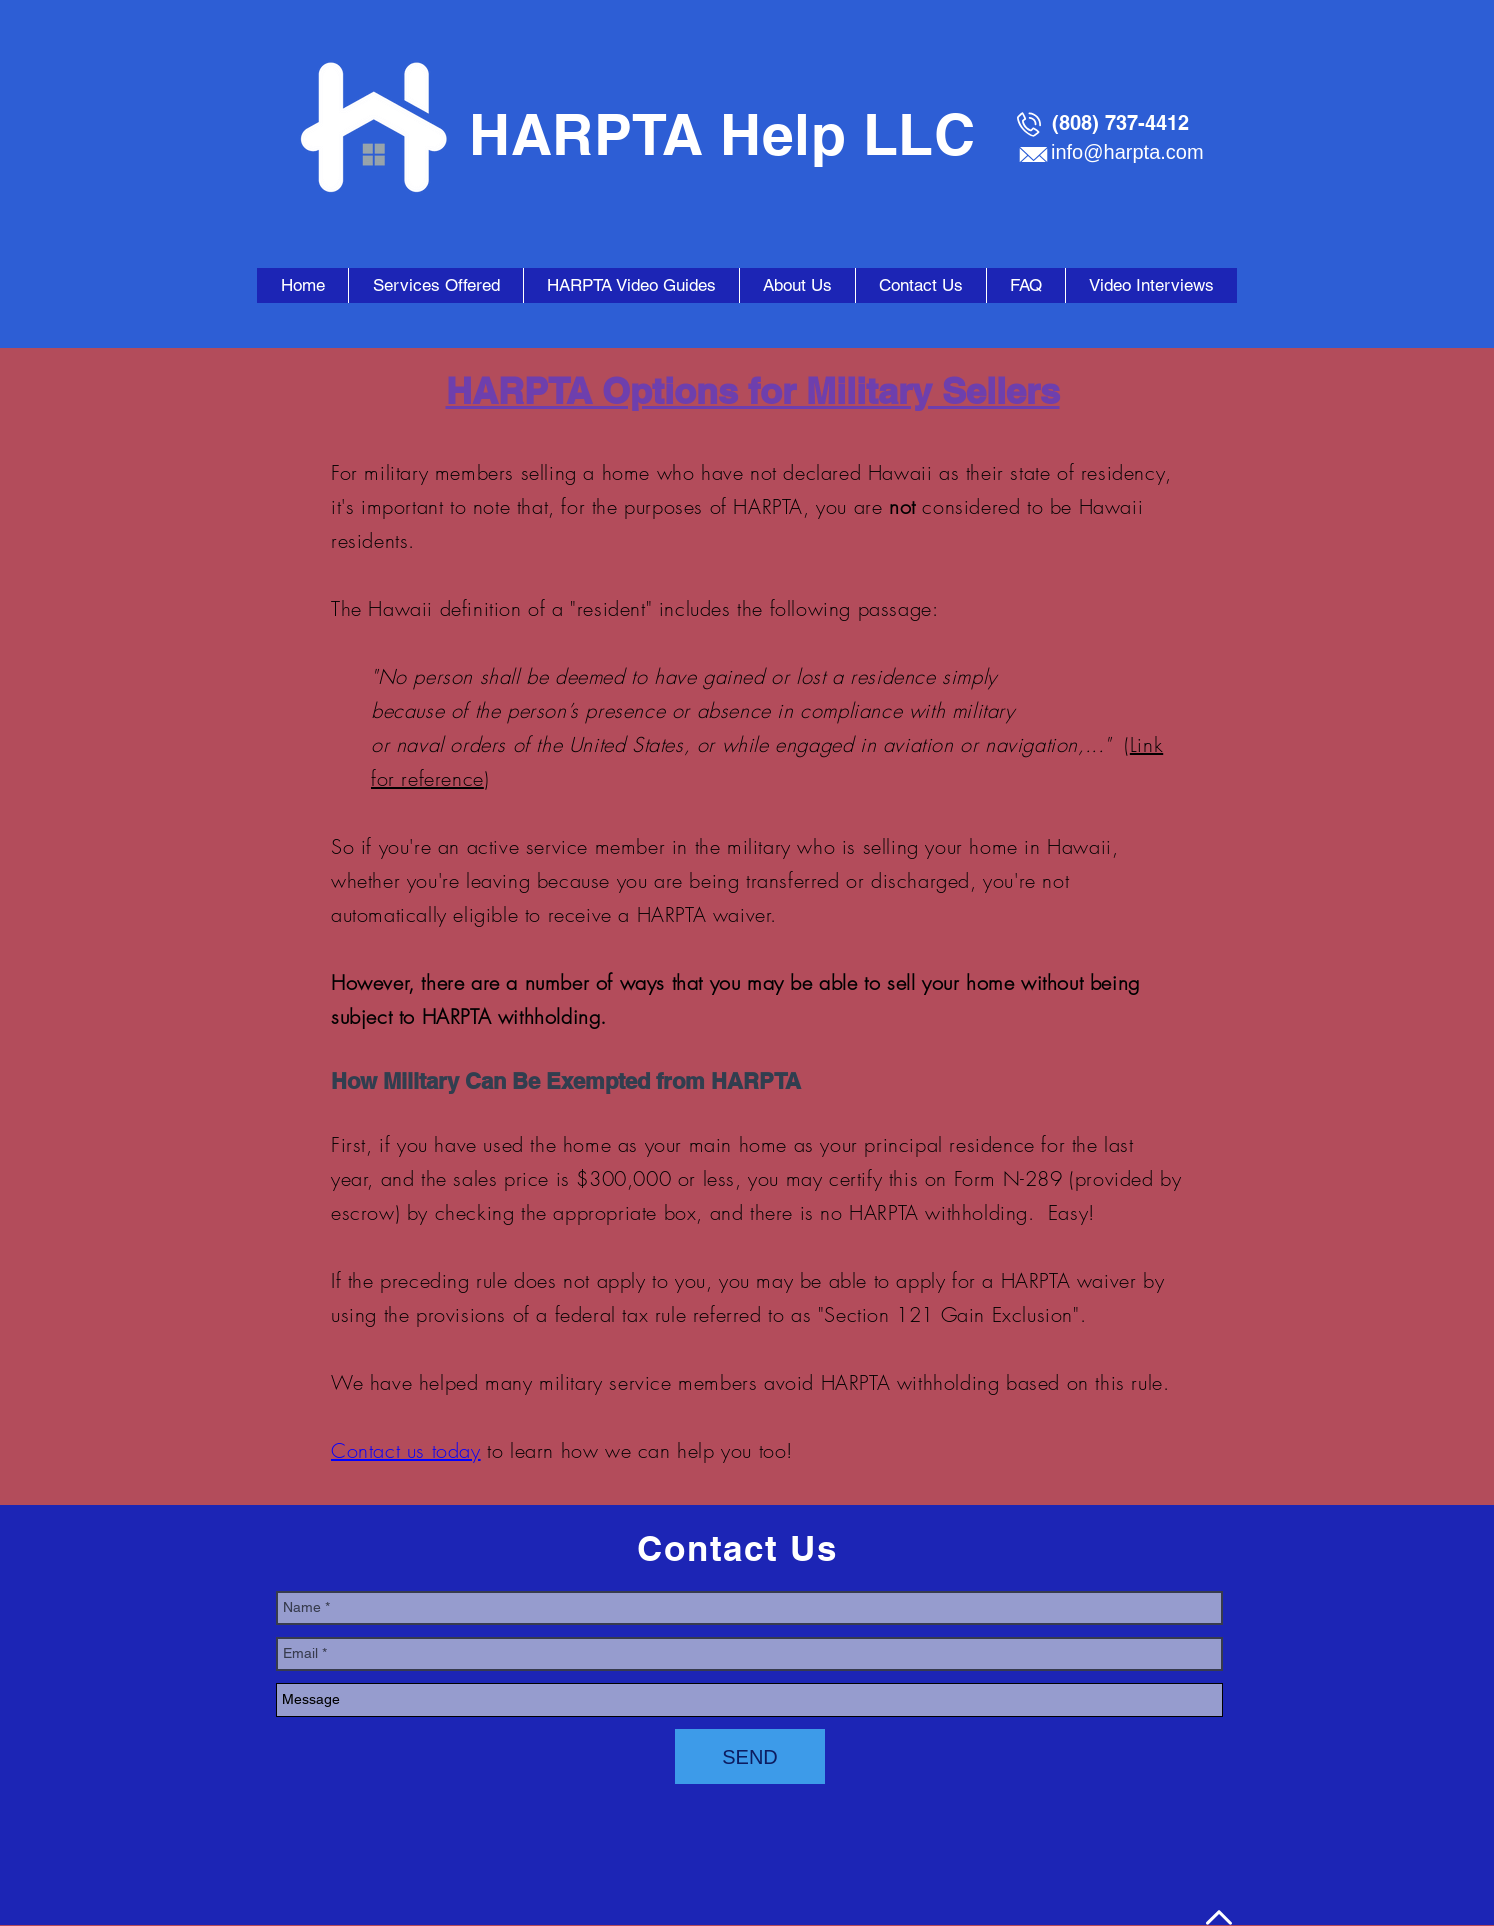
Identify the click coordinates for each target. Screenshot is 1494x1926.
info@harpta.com (1127, 152)
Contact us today (406, 1450)
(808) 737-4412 (1120, 123)
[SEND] (750, 1756)
